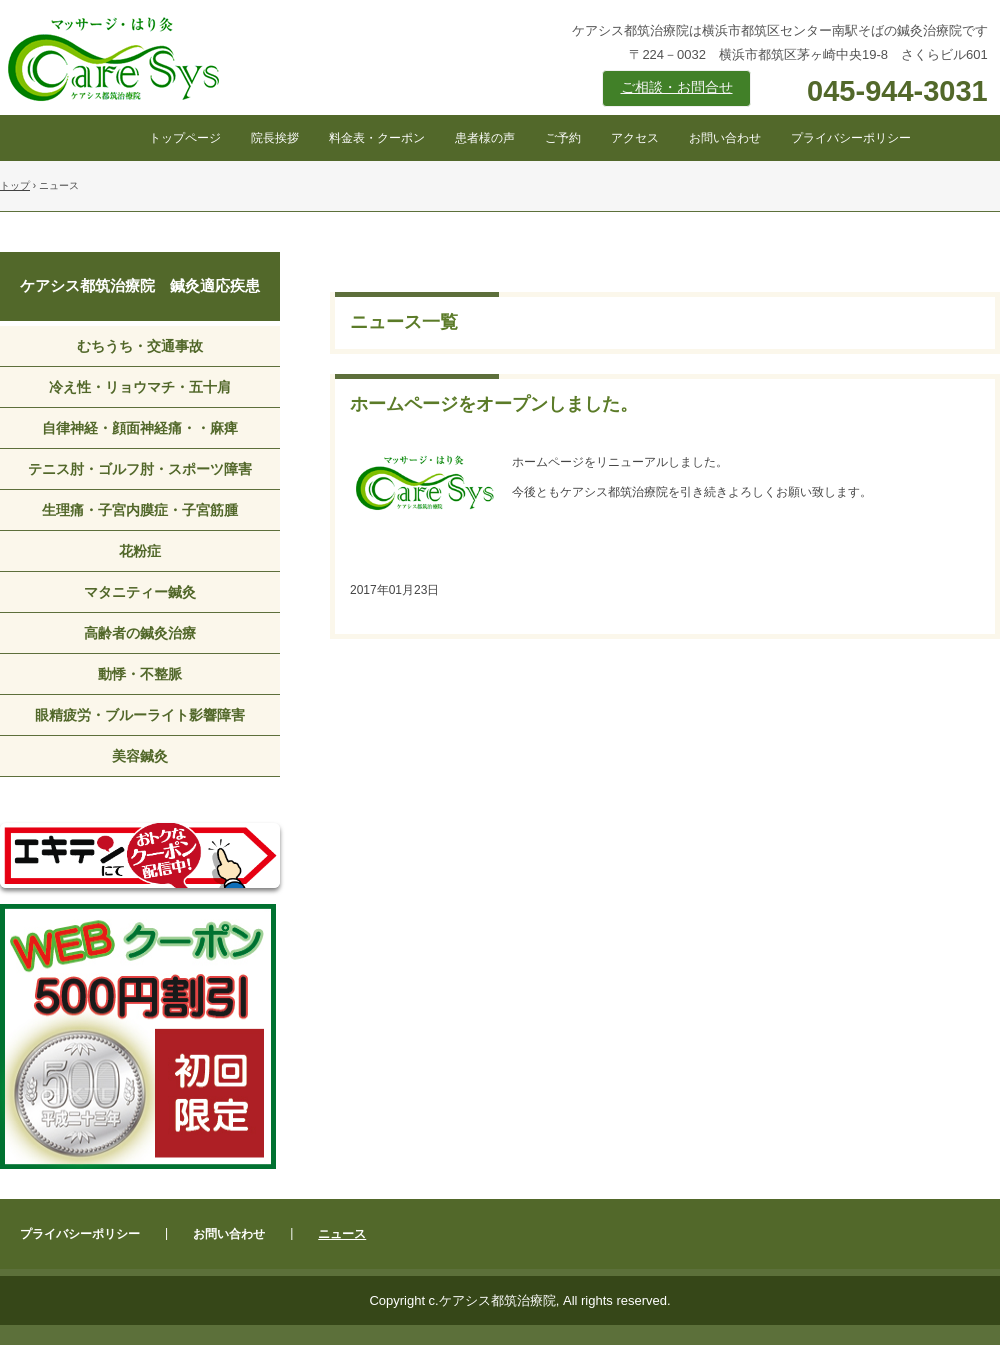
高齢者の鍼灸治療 (140, 633)
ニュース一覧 (404, 322)
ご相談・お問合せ (677, 87)
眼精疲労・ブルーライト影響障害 (140, 715)
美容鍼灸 (140, 756)
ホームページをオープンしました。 (494, 404)
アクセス (635, 138)
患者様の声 (485, 138)
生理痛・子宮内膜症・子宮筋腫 (140, 510)
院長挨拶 (275, 138)
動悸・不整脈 (140, 674)
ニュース (342, 1234)
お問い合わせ (725, 138)
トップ (15, 185)
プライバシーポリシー (851, 138)
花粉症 (140, 551)
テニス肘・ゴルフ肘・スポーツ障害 (140, 469)
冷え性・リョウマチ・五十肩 (140, 387)
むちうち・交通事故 (140, 346)
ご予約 (563, 138)
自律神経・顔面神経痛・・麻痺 (140, 428)
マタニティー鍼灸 (140, 592)
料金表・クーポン (377, 138)
